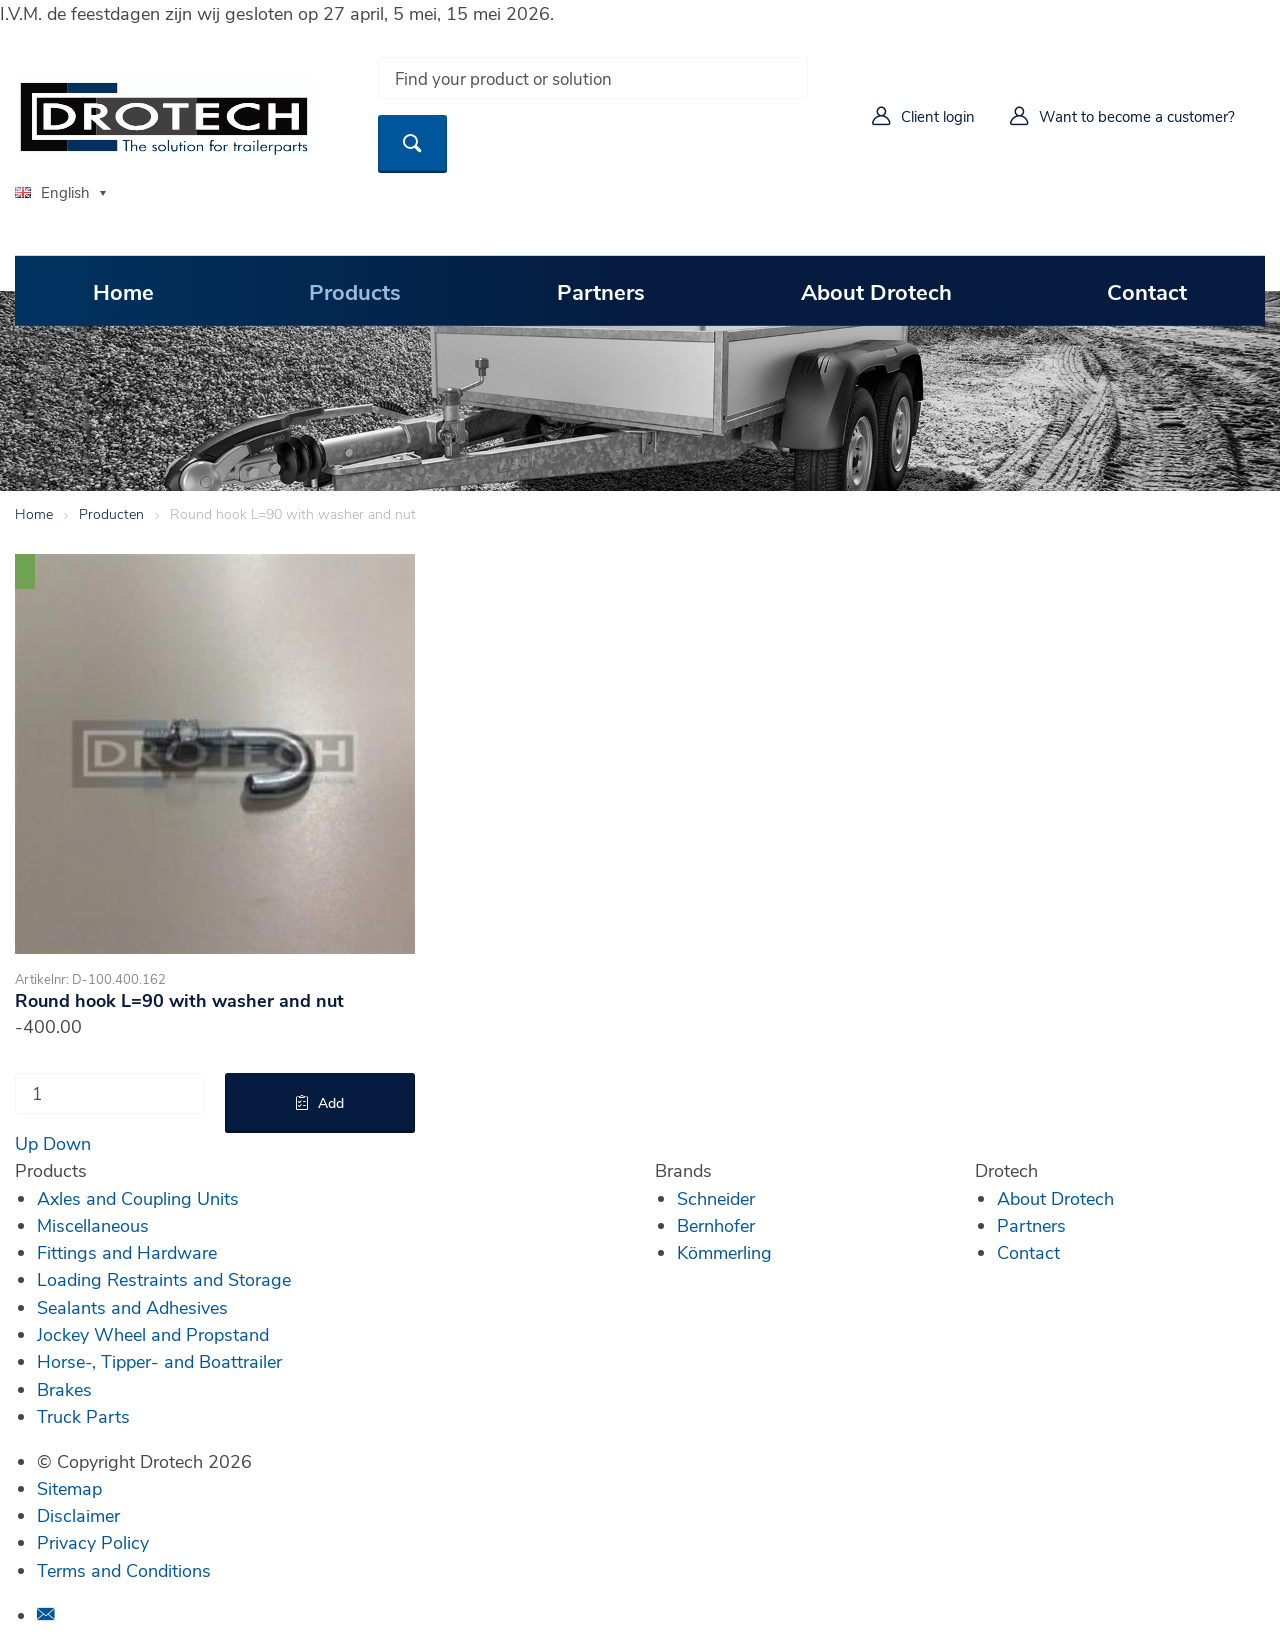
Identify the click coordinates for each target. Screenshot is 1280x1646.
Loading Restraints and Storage (164, 1279)
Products (355, 290)
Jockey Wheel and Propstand (153, 1334)
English (52, 192)
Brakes (64, 1389)
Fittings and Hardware (127, 1252)
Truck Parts (83, 1416)
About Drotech (876, 290)
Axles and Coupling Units (138, 1198)
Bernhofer (716, 1225)
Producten (111, 513)
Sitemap (69, 1488)
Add (331, 1102)
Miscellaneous (93, 1225)
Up (26, 1143)
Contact (1147, 290)
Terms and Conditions (124, 1570)
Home (123, 290)
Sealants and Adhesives (132, 1307)
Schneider (716, 1198)
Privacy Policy (93, 1542)
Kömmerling (724, 1252)
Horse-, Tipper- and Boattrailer (159, 1361)
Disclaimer (78, 1515)
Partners (601, 290)
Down (67, 1143)
